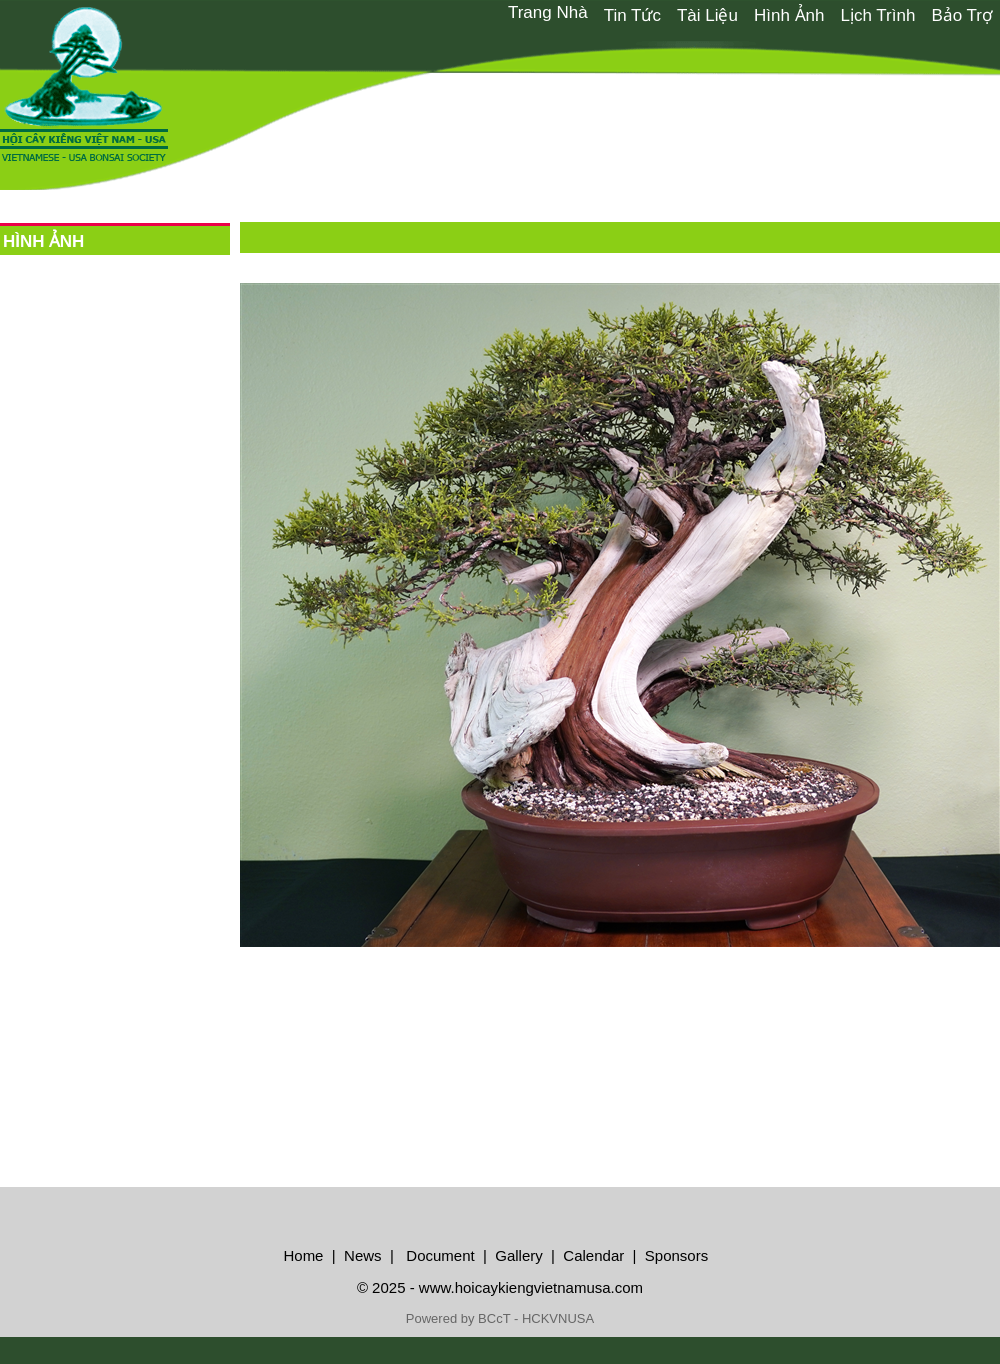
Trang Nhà (548, 12)
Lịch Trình (878, 15)
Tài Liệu (707, 15)
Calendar (593, 1255)
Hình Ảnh (789, 15)
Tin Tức (632, 15)
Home (303, 1255)
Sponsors (676, 1255)
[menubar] (750, 14)
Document (438, 1255)
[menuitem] (548, 13)
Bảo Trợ (961, 15)
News (361, 1255)
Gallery (519, 1255)
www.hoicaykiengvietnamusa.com (531, 1287)
